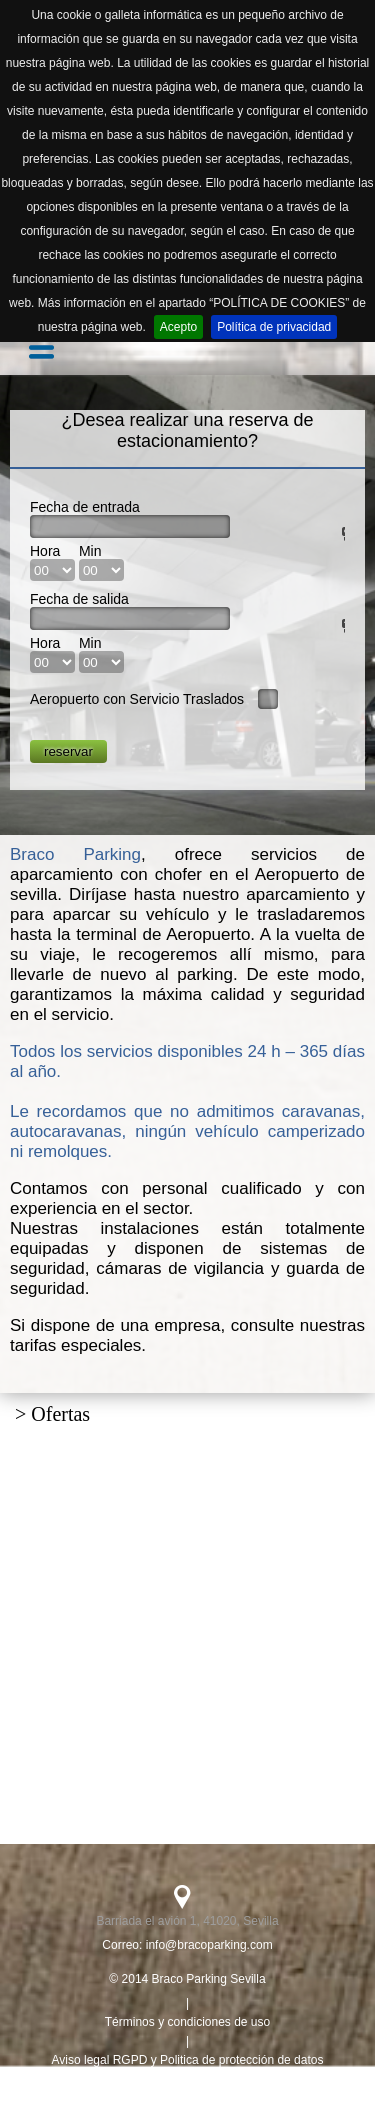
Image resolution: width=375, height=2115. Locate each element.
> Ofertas (52, 1414)
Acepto (178, 327)
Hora (45, 551)
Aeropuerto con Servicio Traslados (137, 699)
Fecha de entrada (85, 507)
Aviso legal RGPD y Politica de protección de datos (188, 2060)
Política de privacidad (274, 327)
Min (90, 551)
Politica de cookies (187, 2098)
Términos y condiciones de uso (187, 2022)
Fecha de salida (79, 599)
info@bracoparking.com (209, 1945)
